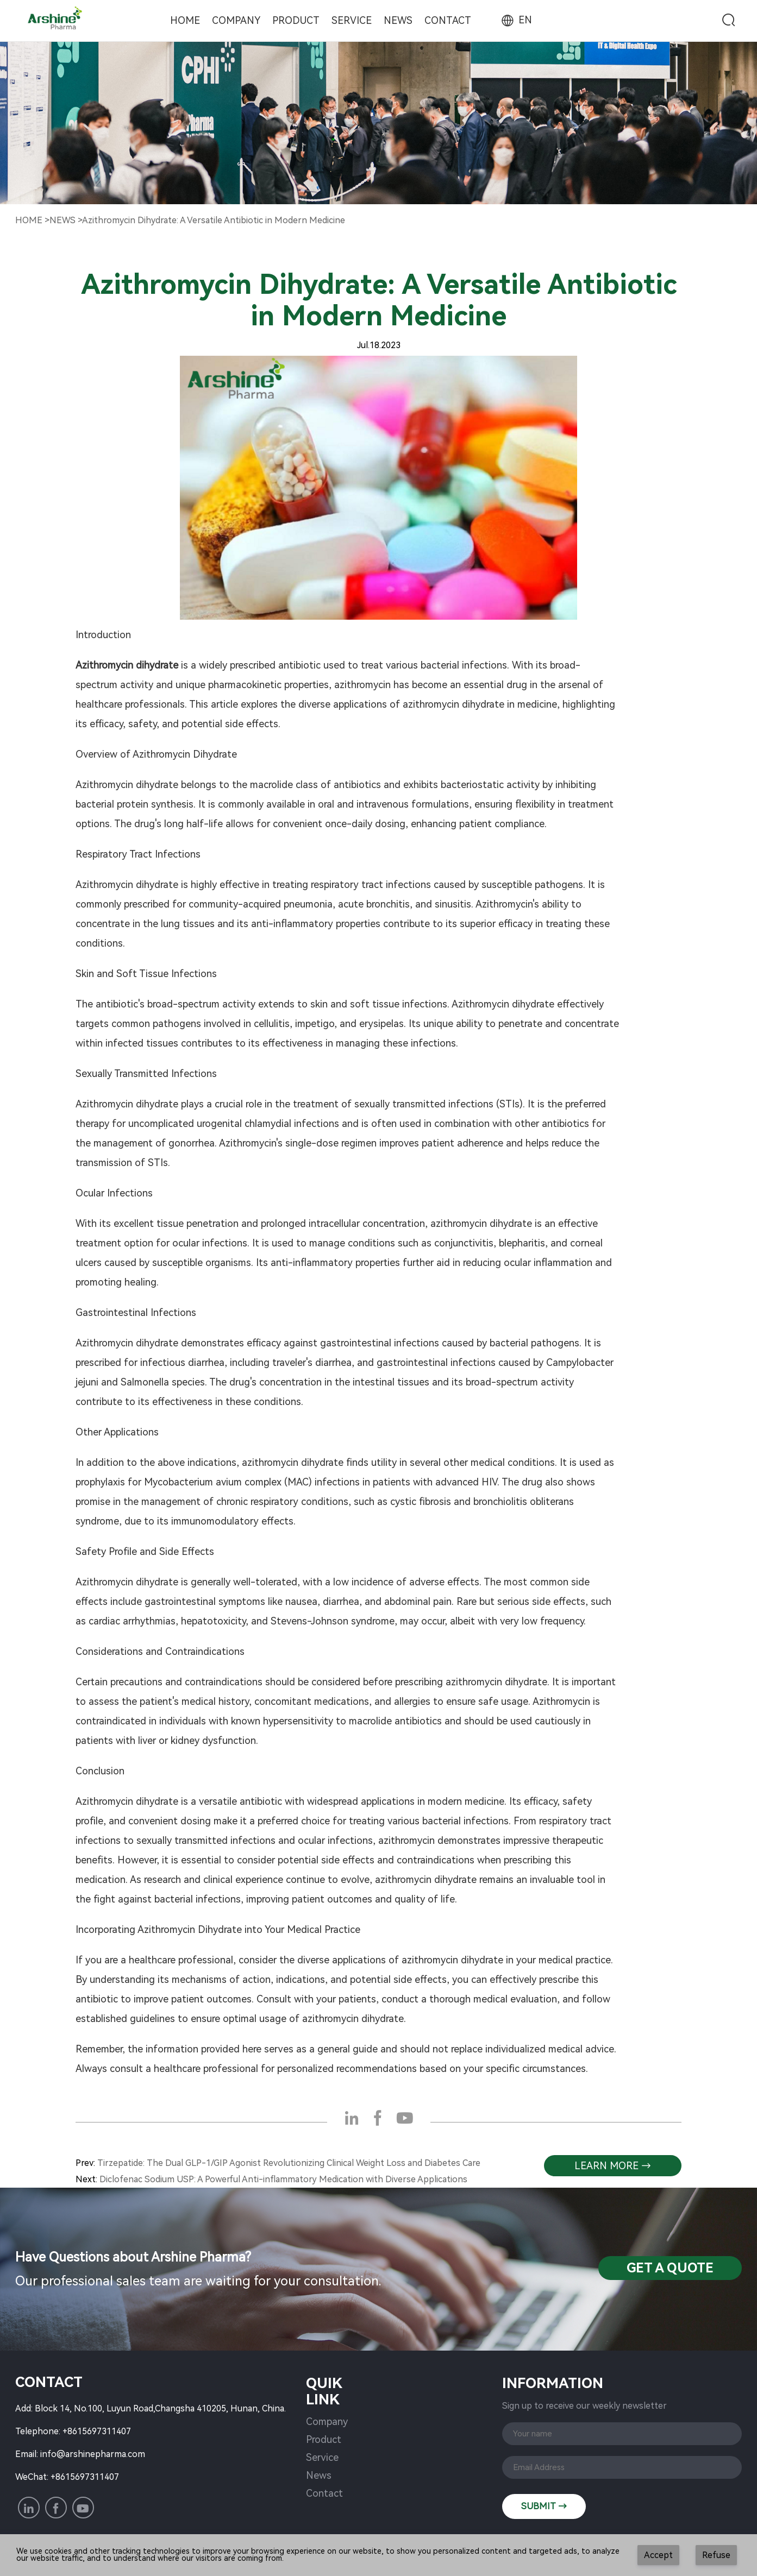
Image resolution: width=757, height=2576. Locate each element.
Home (185, 20)
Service (351, 20)
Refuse (716, 2555)
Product (296, 20)
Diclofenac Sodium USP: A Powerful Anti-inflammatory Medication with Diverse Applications (283, 2179)
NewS (62, 220)
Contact (447, 20)
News (398, 20)
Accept (658, 2555)
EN (515, 20)
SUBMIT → (544, 2506)
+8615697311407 (96, 2431)
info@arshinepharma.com (92, 2454)
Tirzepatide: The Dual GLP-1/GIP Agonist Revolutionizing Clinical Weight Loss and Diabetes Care (288, 2163)
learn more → (612, 2165)
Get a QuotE (670, 2268)
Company (236, 20)
